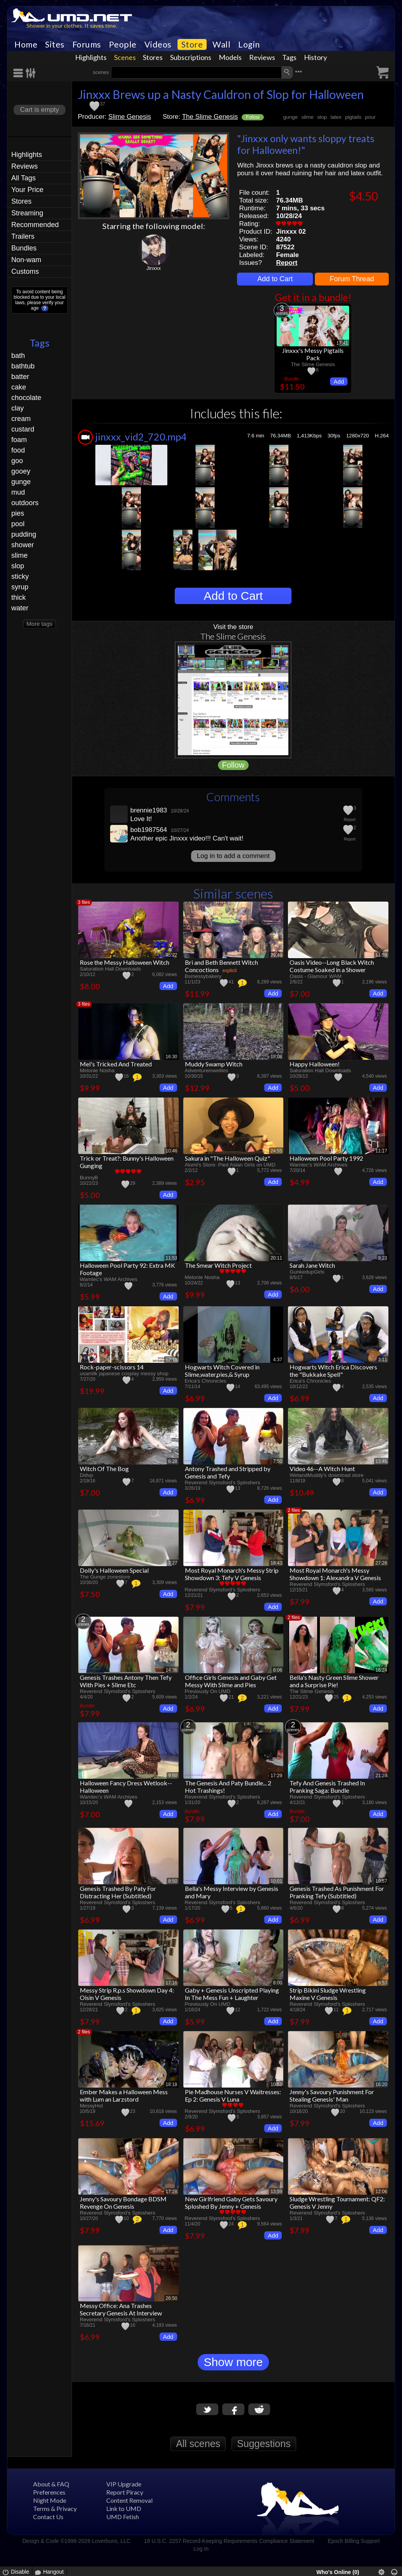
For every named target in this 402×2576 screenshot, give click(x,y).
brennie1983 (148, 810)
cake (18, 387)
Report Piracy (124, 2492)
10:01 (276, 1881)
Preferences (49, 2492)
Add (339, 381)
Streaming (27, 213)
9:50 (172, 1775)
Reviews (262, 57)
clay (17, 408)
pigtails (353, 117)
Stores (153, 57)
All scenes (198, 2443)
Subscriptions (190, 57)
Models (230, 57)
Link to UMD (123, 2508)
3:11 (382, 1359)
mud (18, 492)
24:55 (276, 1151)
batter (20, 377)
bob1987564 (148, 829)
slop (17, 566)
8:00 (277, 1983)
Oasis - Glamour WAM (315, 976)
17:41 (342, 343)
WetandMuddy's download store (326, 1475)
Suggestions (264, 2443)
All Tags (23, 178)
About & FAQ (51, 2484)
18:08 (276, 1056)
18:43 (276, 1563)
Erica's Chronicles (205, 1381)
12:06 (381, 2191)
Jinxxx (153, 268)
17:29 (276, 1775)
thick (18, 597)
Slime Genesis (129, 116)
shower (22, 545)
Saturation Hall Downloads (110, 969)
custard (22, 429)
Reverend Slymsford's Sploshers (222, 1482)
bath (18, 355)
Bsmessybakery (203, 976)
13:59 (276, 2191)
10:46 (171, 1151)
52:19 (171, 1359)
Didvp (86, 1475)
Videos (158, 44)
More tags (39, 623)
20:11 (276, 1258)
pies (17, 513)
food (18, 450)
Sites (55, 44)
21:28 (381, 1775)
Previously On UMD (208, 1691)
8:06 (277, 1670)
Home (25, 44)
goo (17, 461)
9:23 (382, 1258)
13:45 (381, 1461)
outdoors (25, 503)
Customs (25, 271)
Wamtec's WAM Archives (318, 1165)
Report (286, 262)
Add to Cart (275, 279)
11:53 (171, 1258)
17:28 (171, 2191)
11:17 (381, 1151)
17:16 (171, 1983)
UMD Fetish (122, 2516)
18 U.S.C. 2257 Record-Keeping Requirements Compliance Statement (229, 2541)
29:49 (276, 955)
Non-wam (26, 260)
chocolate (26, 398)
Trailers (22, 236)
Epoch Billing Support (354, 2541)
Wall (221, 44)
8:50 (172, 1881)
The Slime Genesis (210, 116)
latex (335, 117)
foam (19, 440)
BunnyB (89, 1178)
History (315, 57)
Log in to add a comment (233, 856)
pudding (23, 534)
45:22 (171, 955)
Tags (289, 57)
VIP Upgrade (123, 2484)
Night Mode (49, 2500)
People (123, 44)
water (19, 608)
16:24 (381, 1670)
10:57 (381, 1881)
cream (21, 419)
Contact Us (48, 2516)
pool (18, 524)
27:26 (381, 1563)
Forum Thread (352, 279)
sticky (20, 576)
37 (102, 104)
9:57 (382, 1983)
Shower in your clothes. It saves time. (71, 25)
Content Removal (129, 2500)
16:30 (171, 1056)
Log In (201, 2549)
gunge (21, 482)
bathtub (23, 366)
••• (298, 71)
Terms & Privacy (55, 2508)
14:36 (171, 1670)
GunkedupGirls (307, 1272)
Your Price (27, 190)
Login (249, 44)
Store (192, 44)
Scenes (125, 57)
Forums (86, 44)
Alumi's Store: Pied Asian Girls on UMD (230, 1165)
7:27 (172, 1563)
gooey (20, 471)
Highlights (91, 57)
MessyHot (91, 2106)
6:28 (172, 1461)
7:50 (277, 1461)
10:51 (276, 2084)
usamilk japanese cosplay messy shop (124, 1373)
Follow (253, 117)
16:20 (381, 2084)
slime (19, 555)
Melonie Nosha (97, 1070)
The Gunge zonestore (105, 1577)
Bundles (24, 248)
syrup (19, 587)
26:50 (171, 2298)
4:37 (277, 1359)
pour (370, 117)
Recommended (35, 225)
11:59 (381, 955)
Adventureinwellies (206, 1070)
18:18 (171, 2084)
